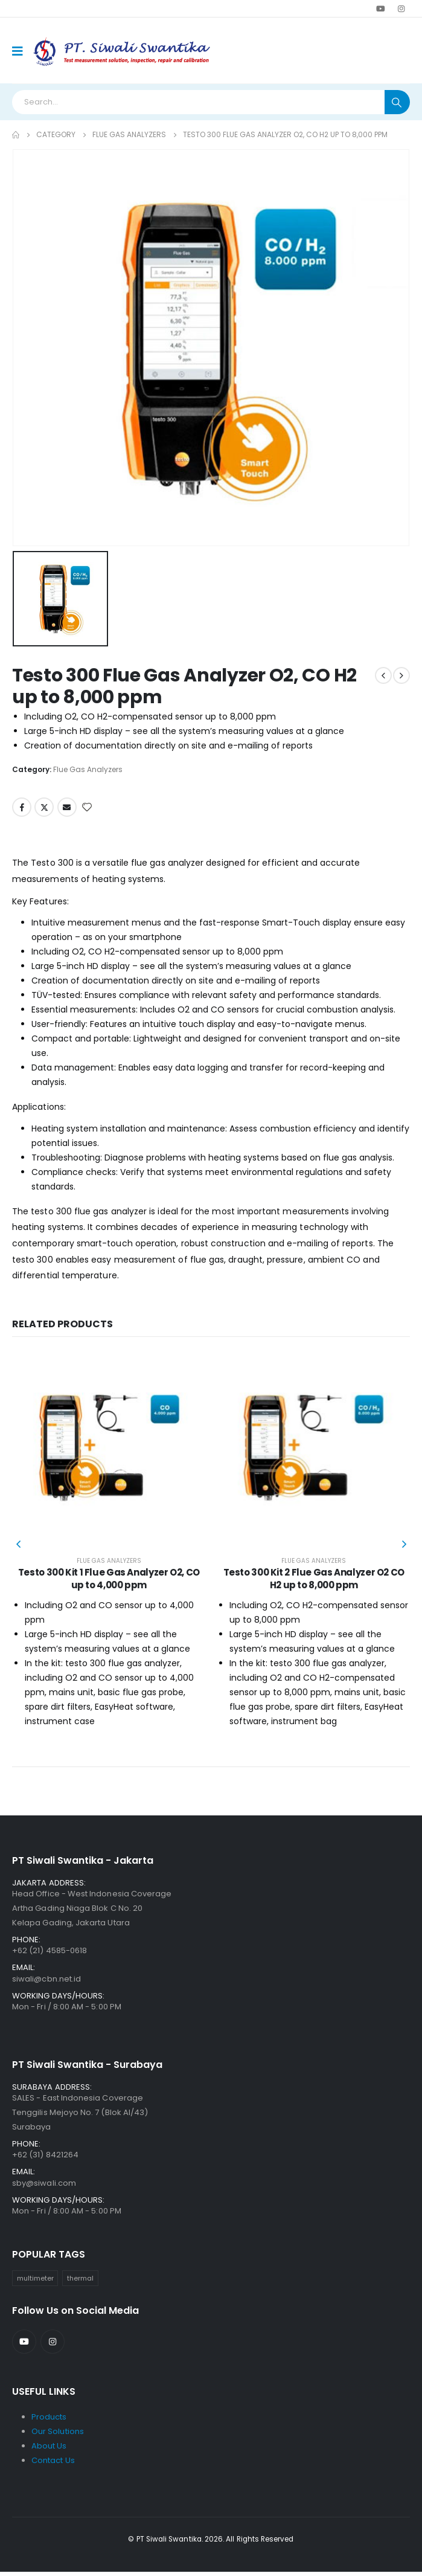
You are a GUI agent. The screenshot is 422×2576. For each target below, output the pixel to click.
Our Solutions (57, 2435)
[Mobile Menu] (21, 50)
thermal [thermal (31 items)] (80, 2282)
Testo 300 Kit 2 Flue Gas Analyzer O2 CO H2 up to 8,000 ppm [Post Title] (313, 1578)
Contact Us (53, 2464)
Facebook (21, 807)
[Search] (397, 102)
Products (49, 2421)
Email (67, 807)
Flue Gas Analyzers (88, 769)
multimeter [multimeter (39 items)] (35, 2282)
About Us (49, 2450)
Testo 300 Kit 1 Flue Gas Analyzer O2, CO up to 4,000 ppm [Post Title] (109, 1578)
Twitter (44, 807)
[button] (18, 1546)
